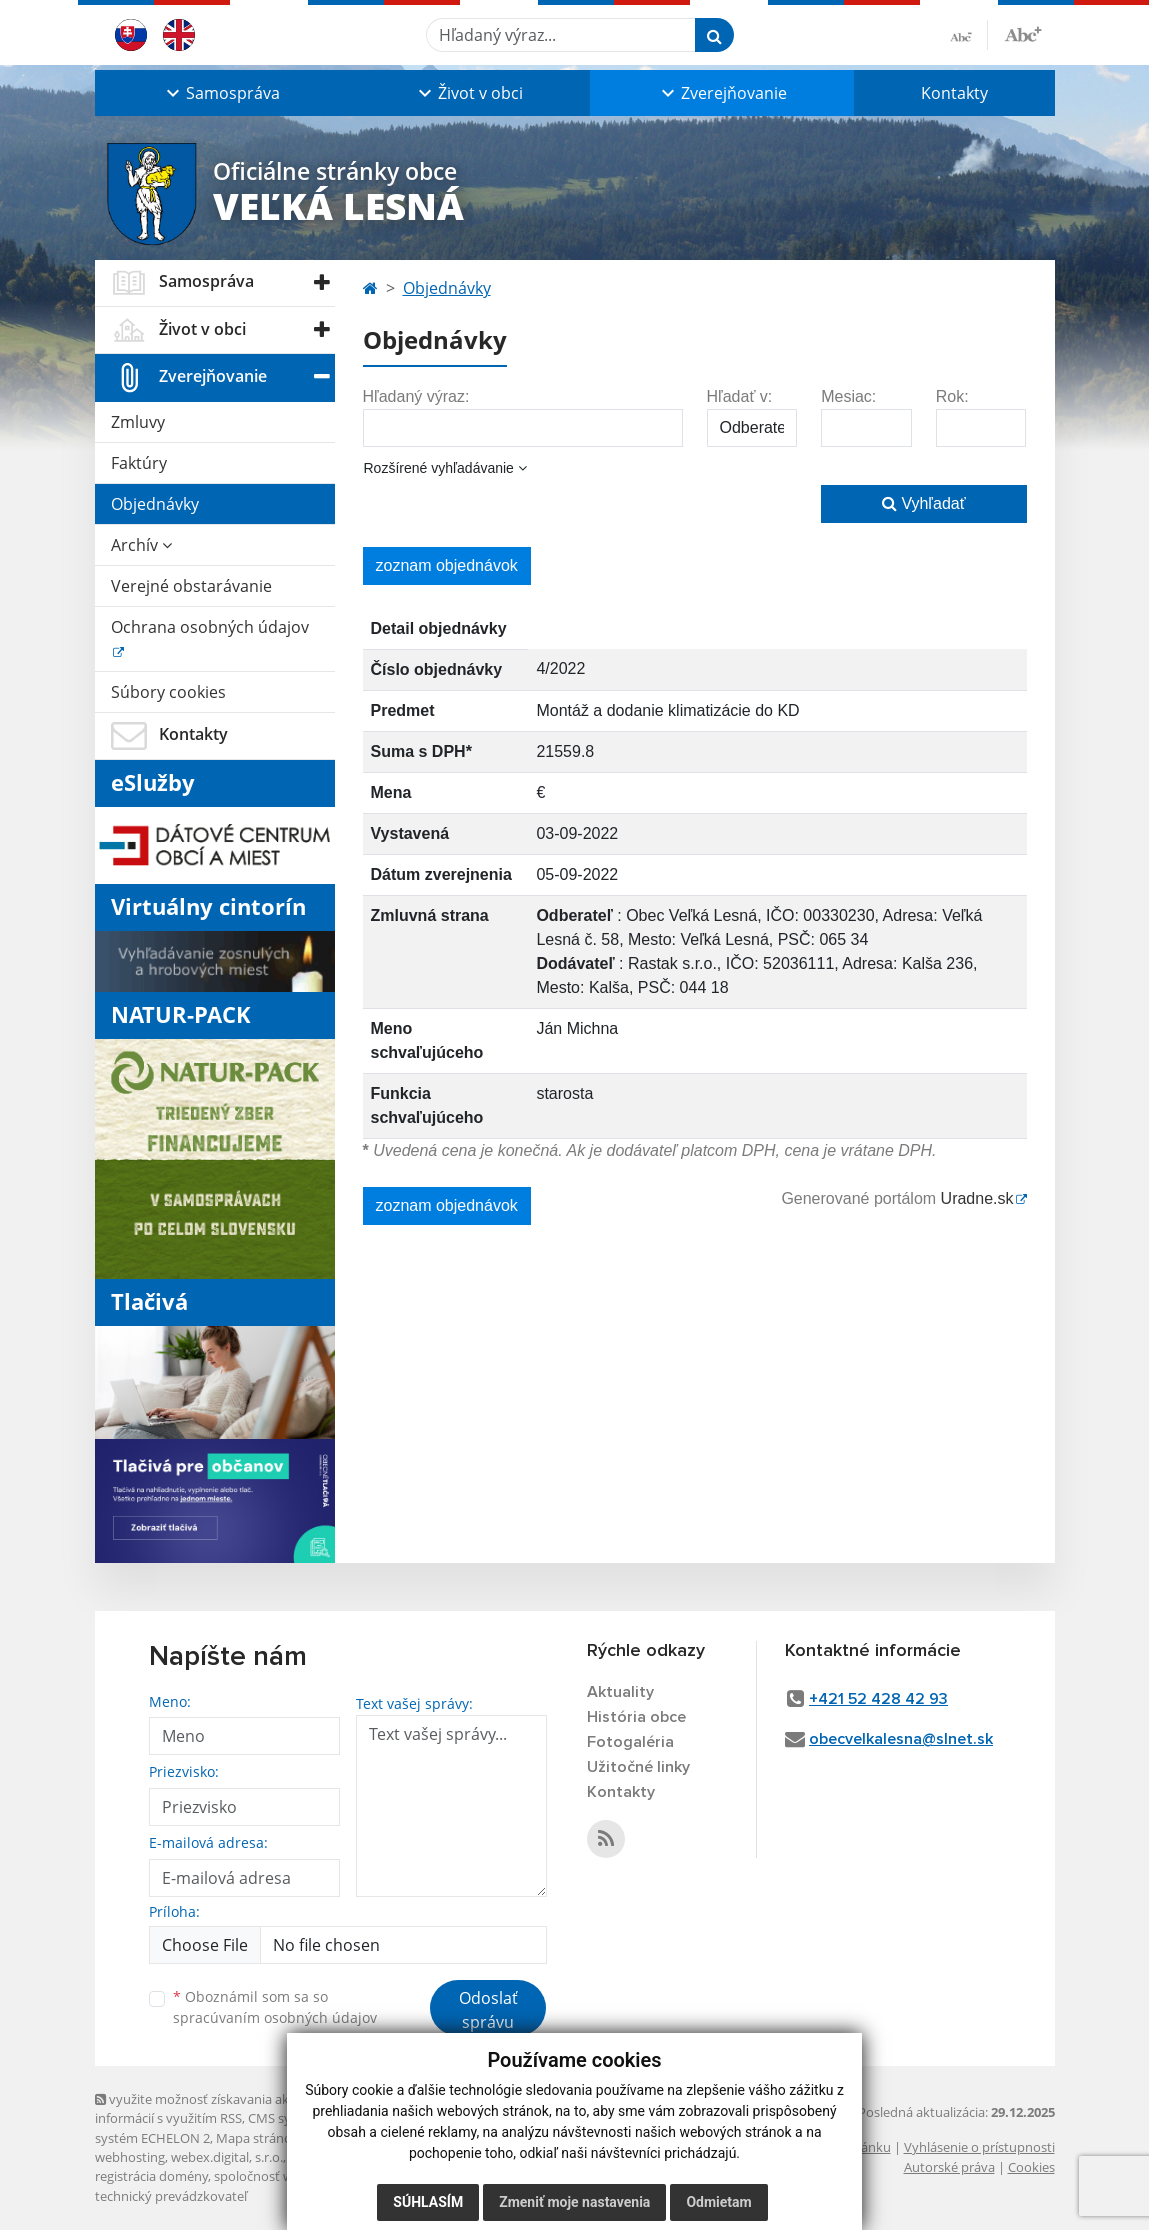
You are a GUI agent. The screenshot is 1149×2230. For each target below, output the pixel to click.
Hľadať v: (740, 396)
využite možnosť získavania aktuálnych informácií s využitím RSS (218, 2108)
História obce (636, 1717)
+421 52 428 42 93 (878, 1699)
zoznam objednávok (447, 565)
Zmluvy (138, 422)
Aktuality (620, 1692)
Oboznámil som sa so (275, 2007)
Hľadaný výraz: (416, 396)
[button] (221, 93)
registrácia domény (151, 2176)
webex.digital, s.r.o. (227, 2157)
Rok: (952, 396)
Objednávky (155, 504)
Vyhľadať (924, 503)
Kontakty (954, 93)
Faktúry (139, 463)
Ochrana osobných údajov (210, 627)
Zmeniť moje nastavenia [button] (574, 2202)
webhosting (130, 2157)
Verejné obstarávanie (191, 586)
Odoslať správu (488, 2010)
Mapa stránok (257, 2138)
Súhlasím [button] (428, 2202)
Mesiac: (848, 396)
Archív (141, 545)
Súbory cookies (168, 692)
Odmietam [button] (718, 2202)
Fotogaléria (630, 1742)
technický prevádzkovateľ (171, 2196)
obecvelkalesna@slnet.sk (901, 1739)
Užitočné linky (638, 1767)
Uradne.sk (977, 1198)
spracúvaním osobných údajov (275, 2017)
